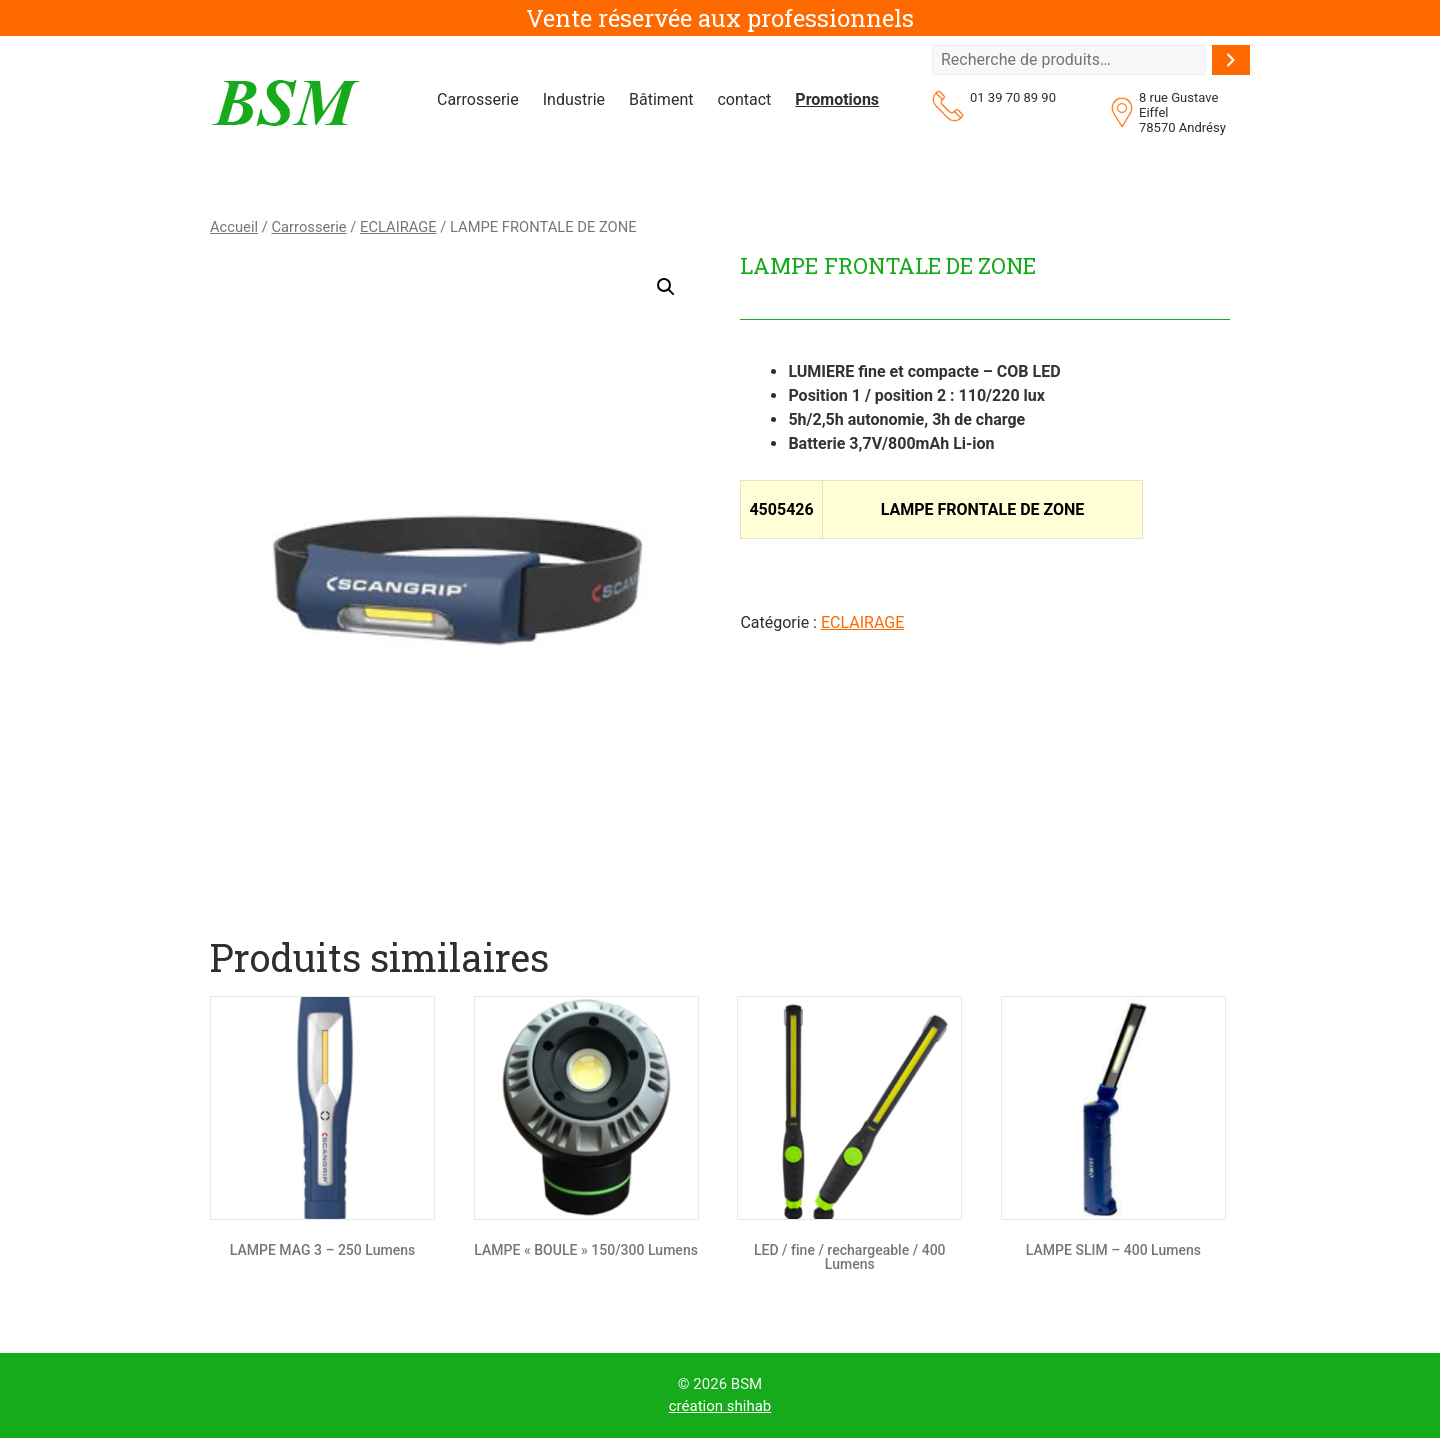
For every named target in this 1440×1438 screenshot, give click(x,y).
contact (744, 99)
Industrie (574, 99)
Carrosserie (478, 99)
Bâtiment (661, 99)
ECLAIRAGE (398, 227)
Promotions (837, 99)
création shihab (720, 1406)
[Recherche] (1231, 60)
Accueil (234, 227)
